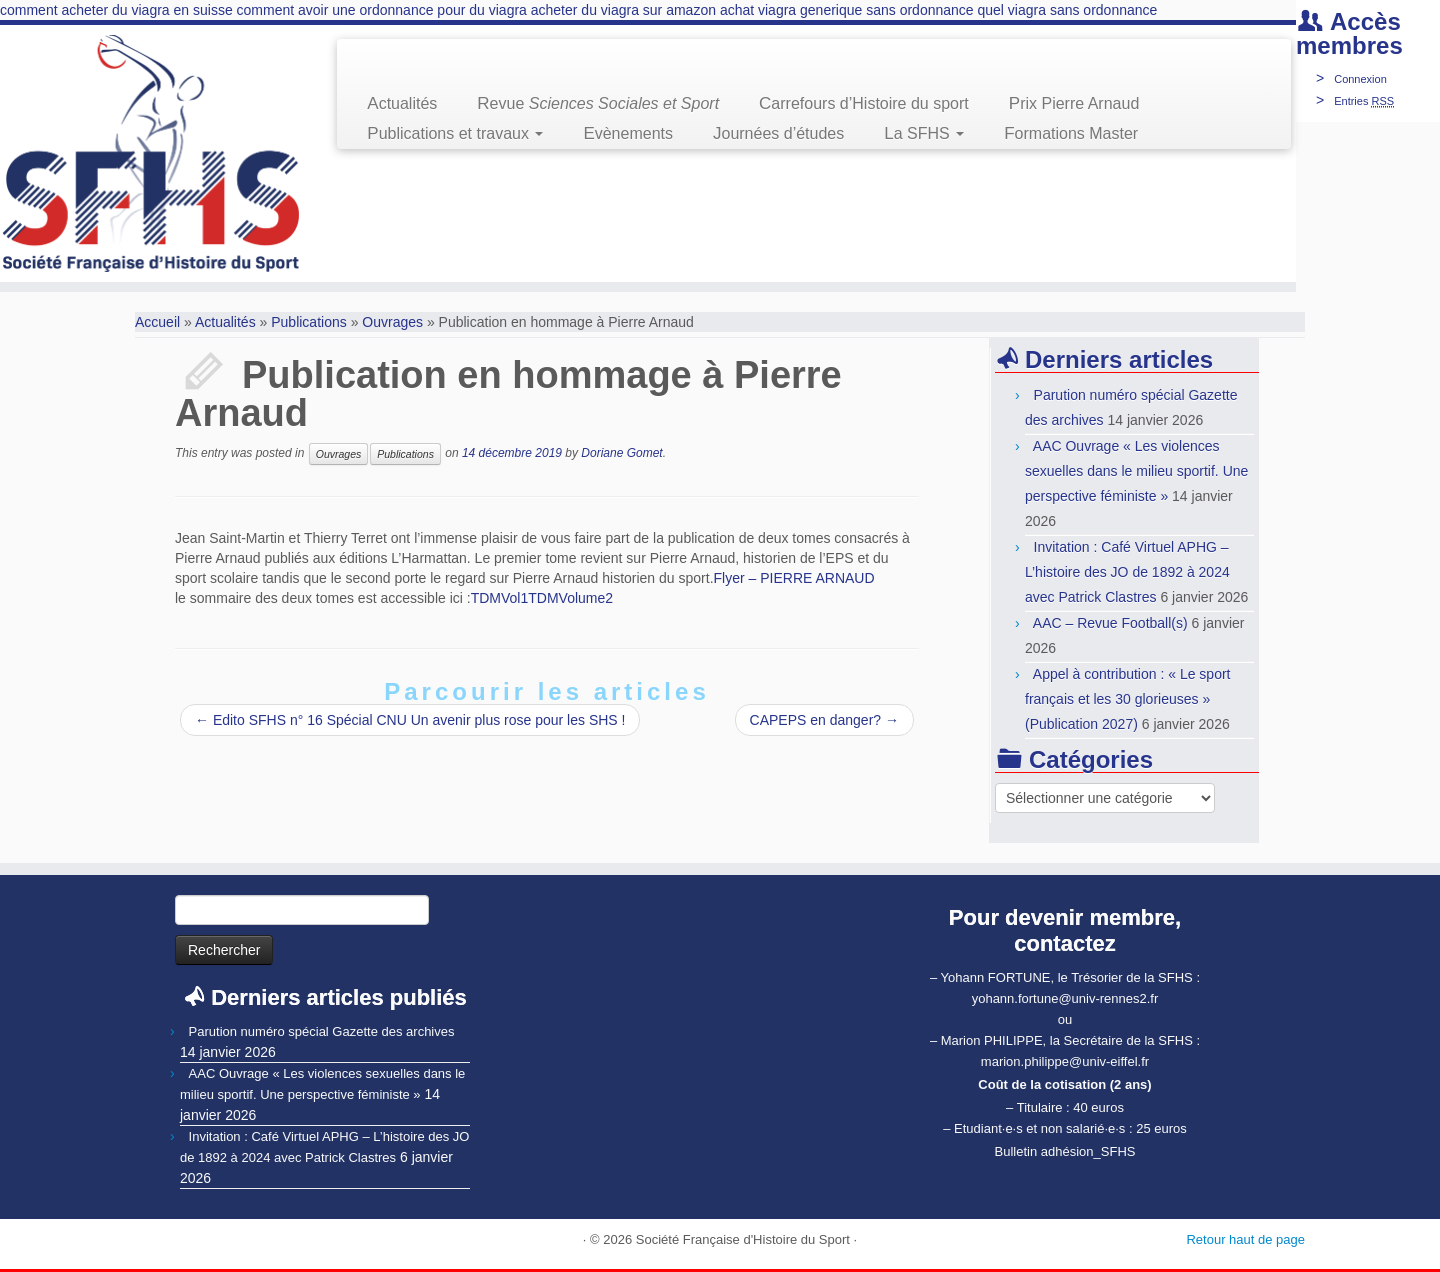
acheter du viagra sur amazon (623, 10)
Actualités (402, 103)
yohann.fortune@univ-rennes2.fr (1065, 998)
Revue (598, 103)
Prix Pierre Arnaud (1074, 103)
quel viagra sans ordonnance (1068, 10)
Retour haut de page (1245, 1239)
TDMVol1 (500, 598)
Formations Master (1071, 133)
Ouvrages (392, 322)
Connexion (1360, 79)
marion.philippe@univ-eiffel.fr (1065, 1061)
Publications (309, 322)
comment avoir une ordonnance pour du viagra (382, 10)
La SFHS (924, 133)
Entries (1364, 101)
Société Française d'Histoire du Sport (743, 1239)
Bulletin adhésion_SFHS (1065, 1151)
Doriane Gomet (621, 453)
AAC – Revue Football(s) (1110, 623)
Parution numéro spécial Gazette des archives (322, 1031)
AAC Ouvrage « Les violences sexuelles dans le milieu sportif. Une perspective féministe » (1136, 471)
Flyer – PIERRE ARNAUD (794, 578)
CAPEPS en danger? (824, 720)
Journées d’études (778, 133)
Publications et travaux (455, 133)
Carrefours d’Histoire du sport (864, 103)
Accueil (157, 322)
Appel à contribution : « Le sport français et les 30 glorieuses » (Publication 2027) (1127, 699)
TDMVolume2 (570, 598)
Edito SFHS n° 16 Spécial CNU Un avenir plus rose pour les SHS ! (410, 720)
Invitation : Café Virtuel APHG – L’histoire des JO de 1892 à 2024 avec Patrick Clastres (1127, 572)
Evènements (628, 133)
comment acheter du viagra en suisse (116, 10)
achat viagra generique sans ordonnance (847, 10)
